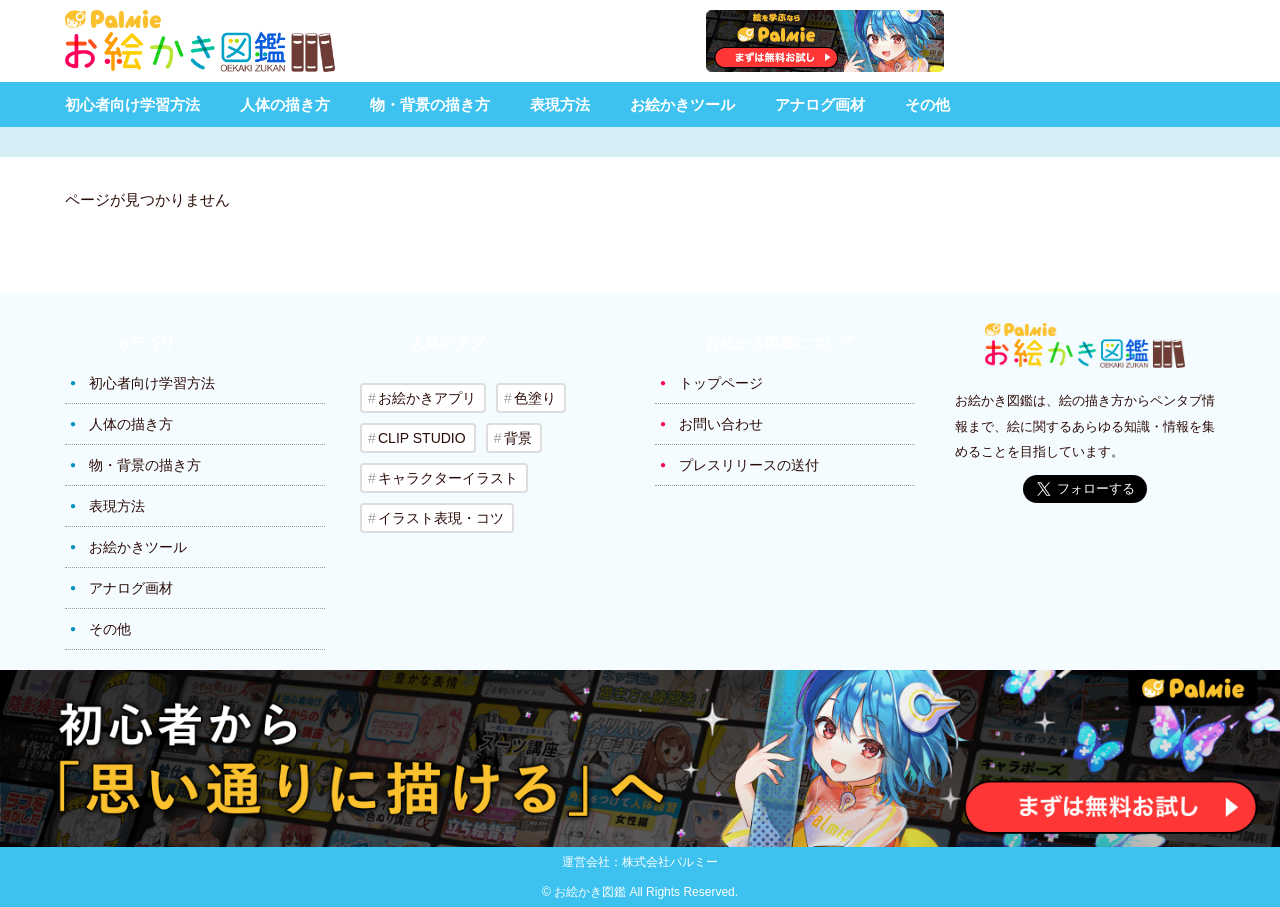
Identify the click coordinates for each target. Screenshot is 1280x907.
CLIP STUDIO (422, 438)
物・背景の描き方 (430, 104)
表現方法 (560, 104)
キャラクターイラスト (448, 478)
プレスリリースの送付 (749, 465)
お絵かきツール (682, 104)
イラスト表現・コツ (441, 518)
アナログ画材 (820, 104)
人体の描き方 (285, 104)
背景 (518, 438)
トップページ (721, 383)
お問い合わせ (721, 424)
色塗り (535, 398)
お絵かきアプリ (427, 398)
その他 (927, 104)
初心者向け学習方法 (132, 104)
